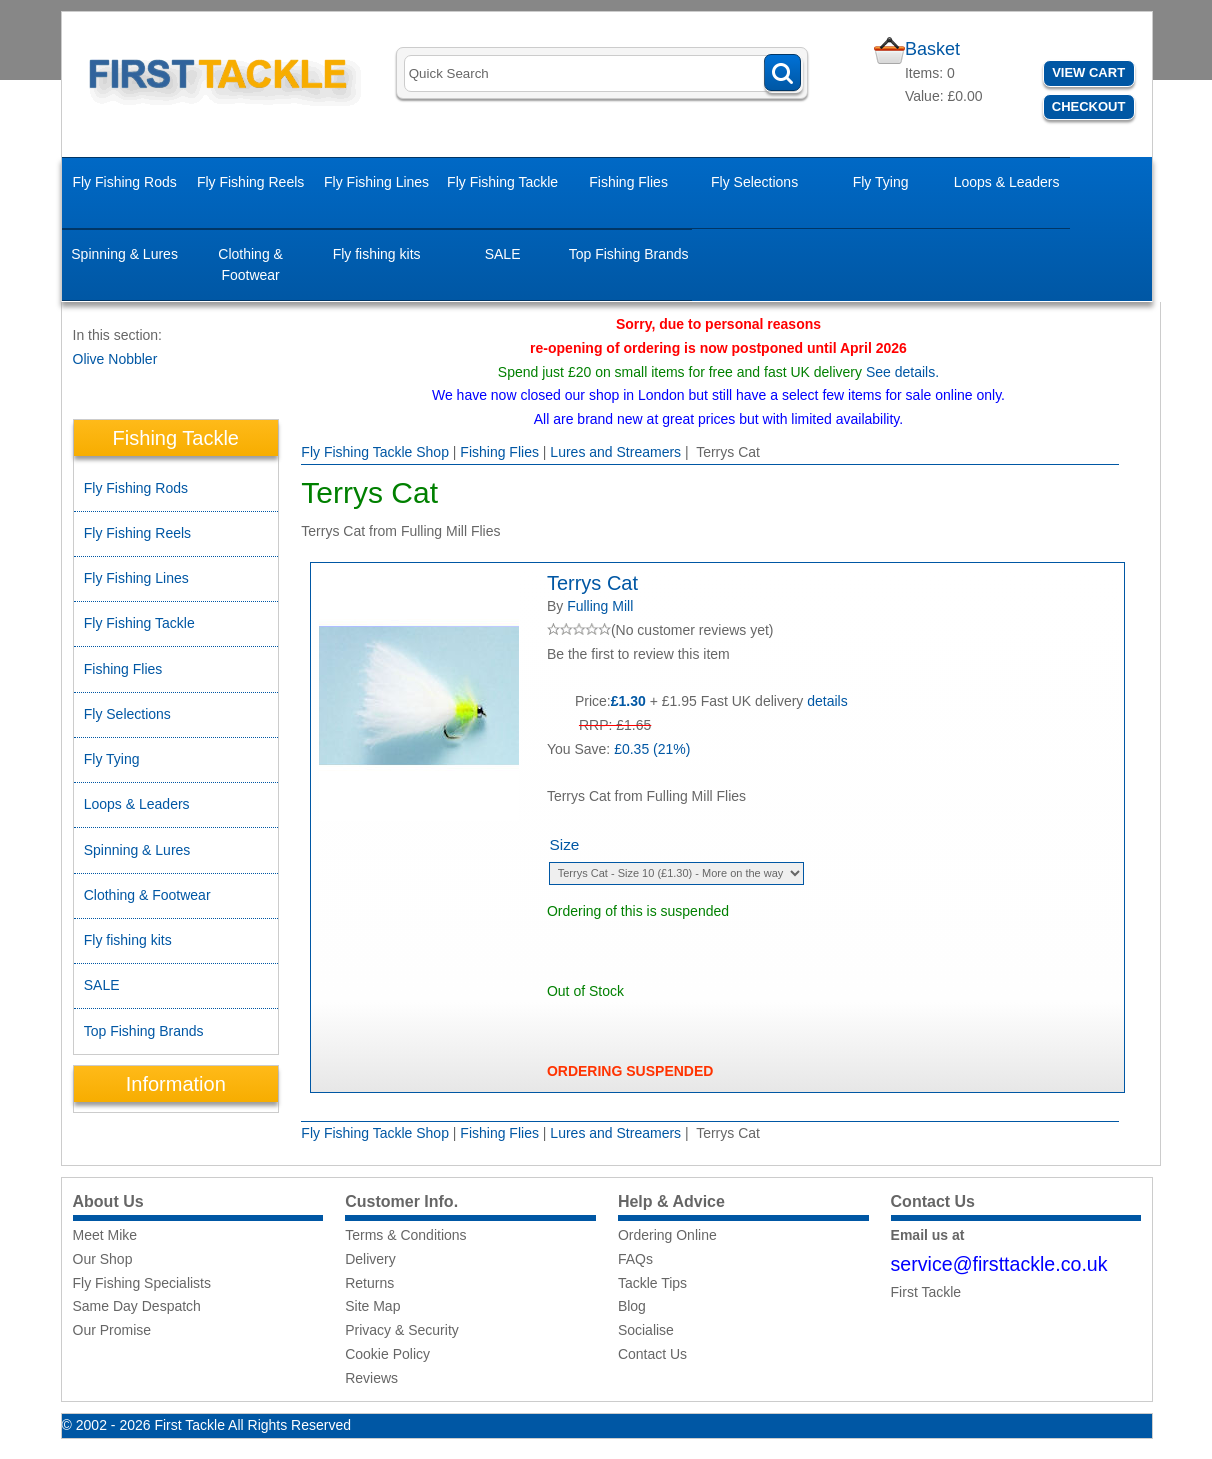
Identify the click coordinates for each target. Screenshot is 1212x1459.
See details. (902, 372)
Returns (369, 1283)
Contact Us (652, 1354)
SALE (503, 254)
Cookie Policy (387, 1354)
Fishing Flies (628, 182)
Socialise (646, 1330)
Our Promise (112, 1330)
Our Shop (103, 1259)
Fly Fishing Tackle (502, 182)
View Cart (1088, 72)
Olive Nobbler (115, 359)
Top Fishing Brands (629, 254)
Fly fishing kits (377, 254)
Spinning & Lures (124, 254)
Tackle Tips (652, 1283)
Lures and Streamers (615, 452)
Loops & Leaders (1007, 182)
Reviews (371, 1378)
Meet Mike (105, 1235)
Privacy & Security (402, 1330)
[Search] (602, 73)
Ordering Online (667, 1235)
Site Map (372, 1306)
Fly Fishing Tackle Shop (375, 452)
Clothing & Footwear (250, 264)
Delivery (370, 1259)
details (827, 701)
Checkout (1089, 106)
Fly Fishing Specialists (142, 1283)
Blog (632, 1306)
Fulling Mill (600, 606)
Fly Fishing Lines (376, 182)
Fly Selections (754, 182)
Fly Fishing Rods (124, 182)
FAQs (635, 1259)
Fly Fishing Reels (250, 182)
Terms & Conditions (405, 1235)
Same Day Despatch (137, 1306)
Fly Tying (881, 182)
